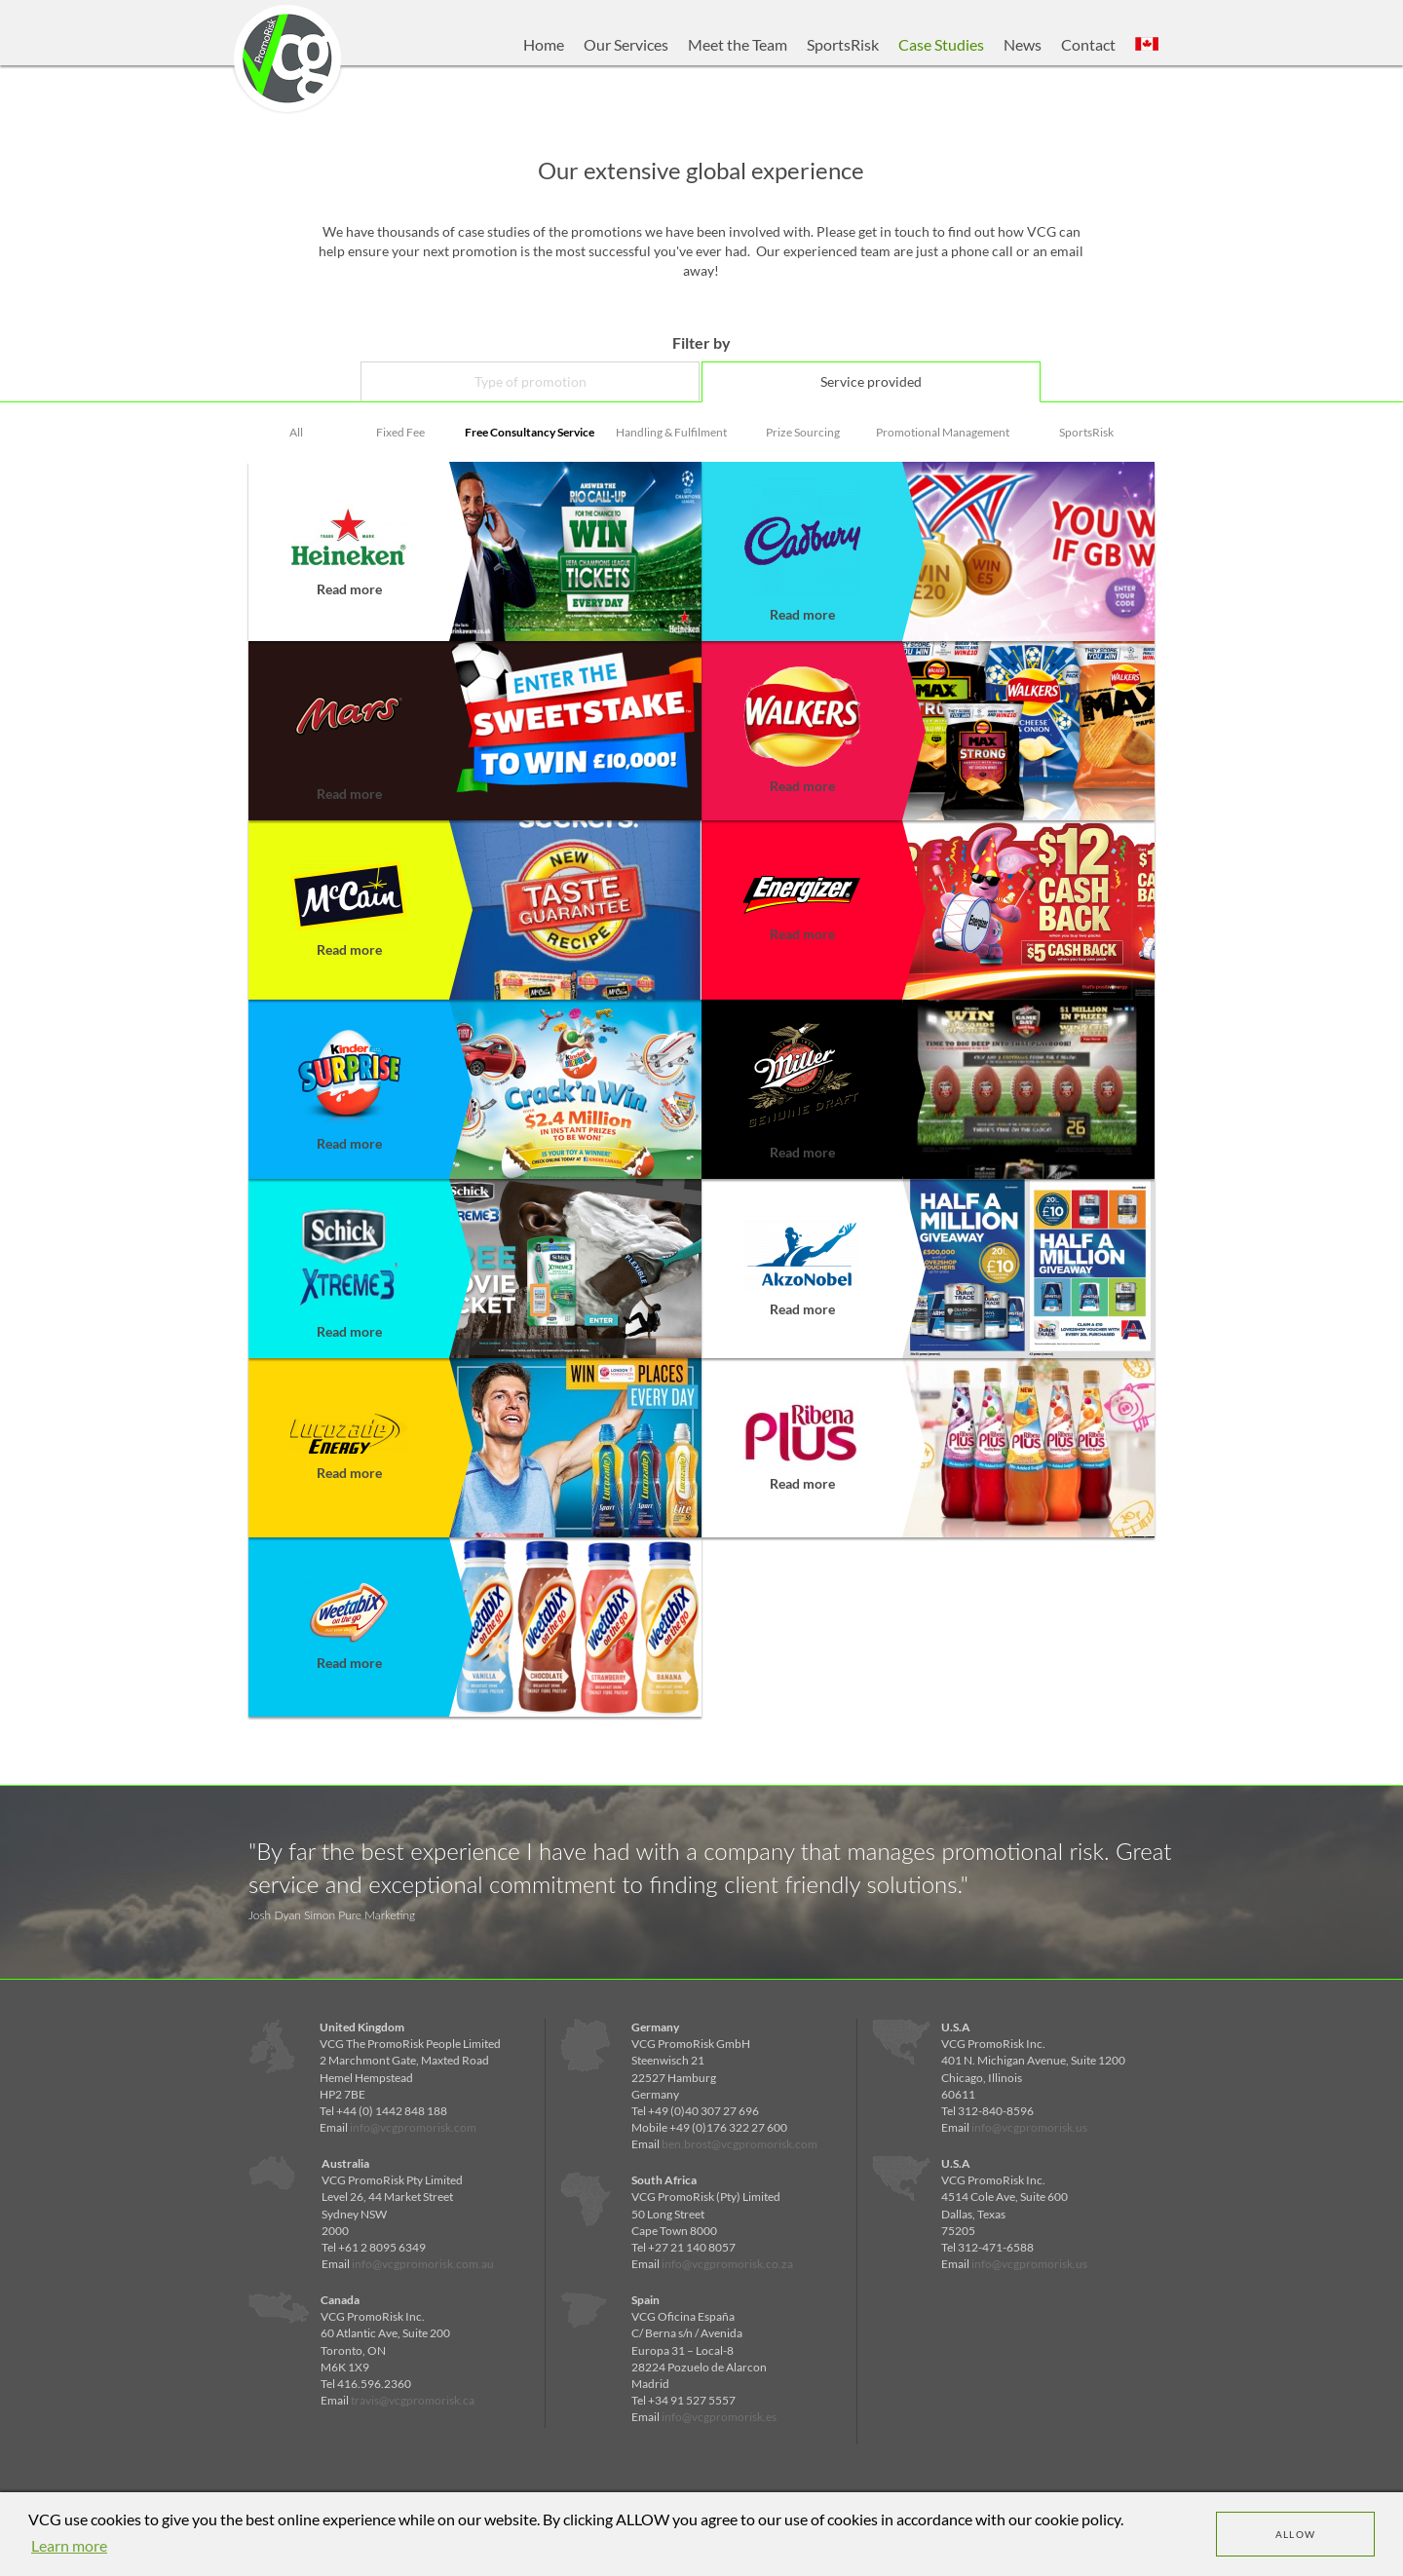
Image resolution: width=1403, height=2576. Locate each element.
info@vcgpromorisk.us (1029, 2127)
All (296, 432)
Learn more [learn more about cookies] (69, 2545)
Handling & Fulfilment (671, 432)
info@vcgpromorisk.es (719, 2416)
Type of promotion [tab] (530, 381)
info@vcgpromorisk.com (413, 2127)
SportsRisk (843, 44)
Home (543, 44)
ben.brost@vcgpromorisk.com (739, 2144)
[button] (1146, 45)
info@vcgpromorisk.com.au (423, 2263)
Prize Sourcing (803, 432)
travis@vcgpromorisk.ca (412, 2400)
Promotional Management (942, 432)
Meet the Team (737, 44)
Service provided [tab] (871, 381)
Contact (1088, 44)
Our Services (626, 44)
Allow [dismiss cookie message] (1295, 2534)
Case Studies (941, 44)
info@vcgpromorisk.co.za (727, 2263)
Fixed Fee (400, 432)
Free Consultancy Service (529, 432)
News (1023, 44)
